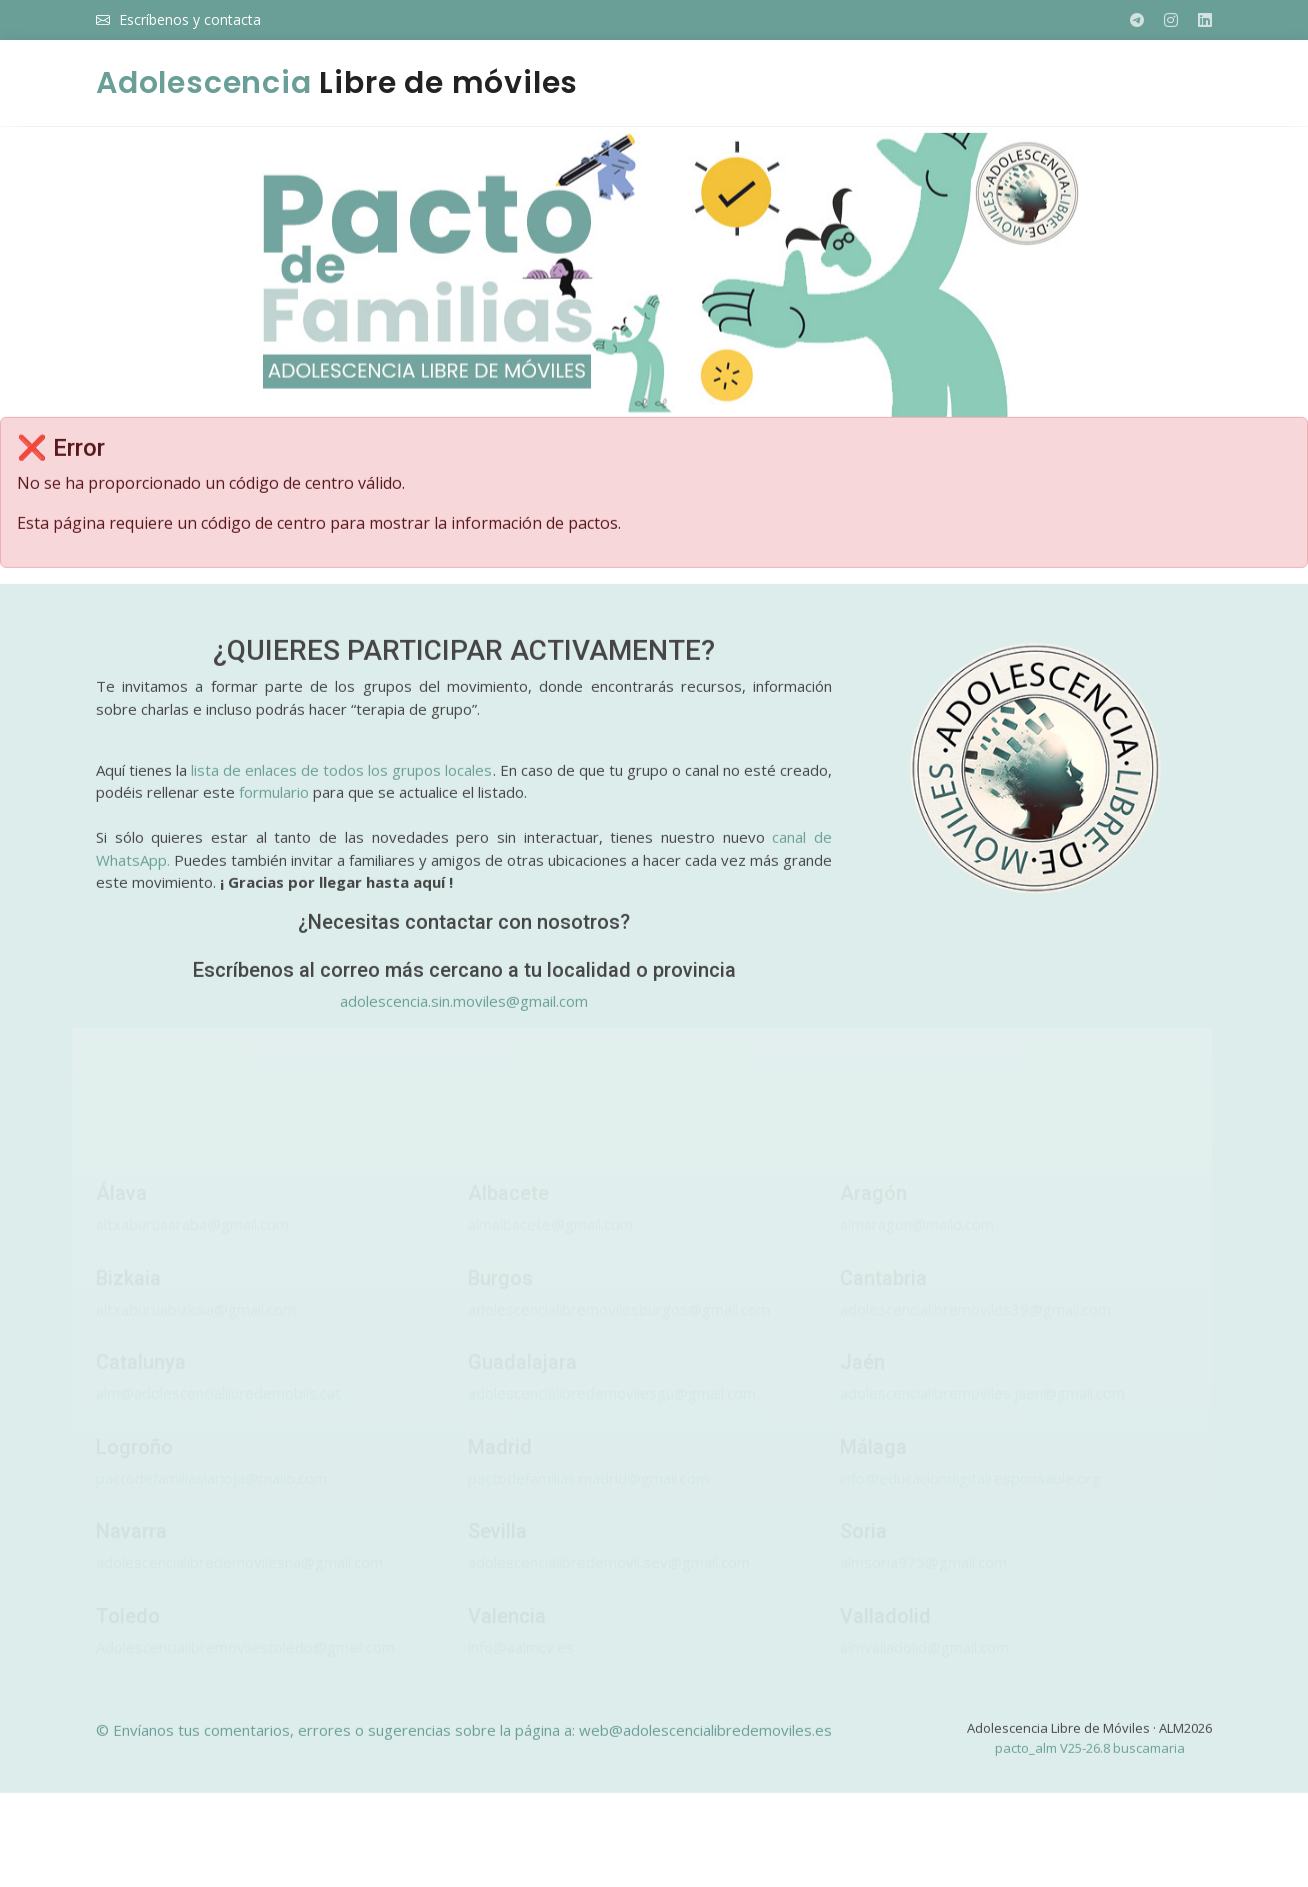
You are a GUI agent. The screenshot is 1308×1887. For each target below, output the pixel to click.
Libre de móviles (337, 83)
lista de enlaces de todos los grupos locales (341, 782)
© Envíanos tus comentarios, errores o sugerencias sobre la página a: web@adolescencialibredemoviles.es (464, 1742)
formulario (274, 804)
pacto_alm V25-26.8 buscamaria (1090, 1760)
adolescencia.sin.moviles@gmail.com (464, 1013)
